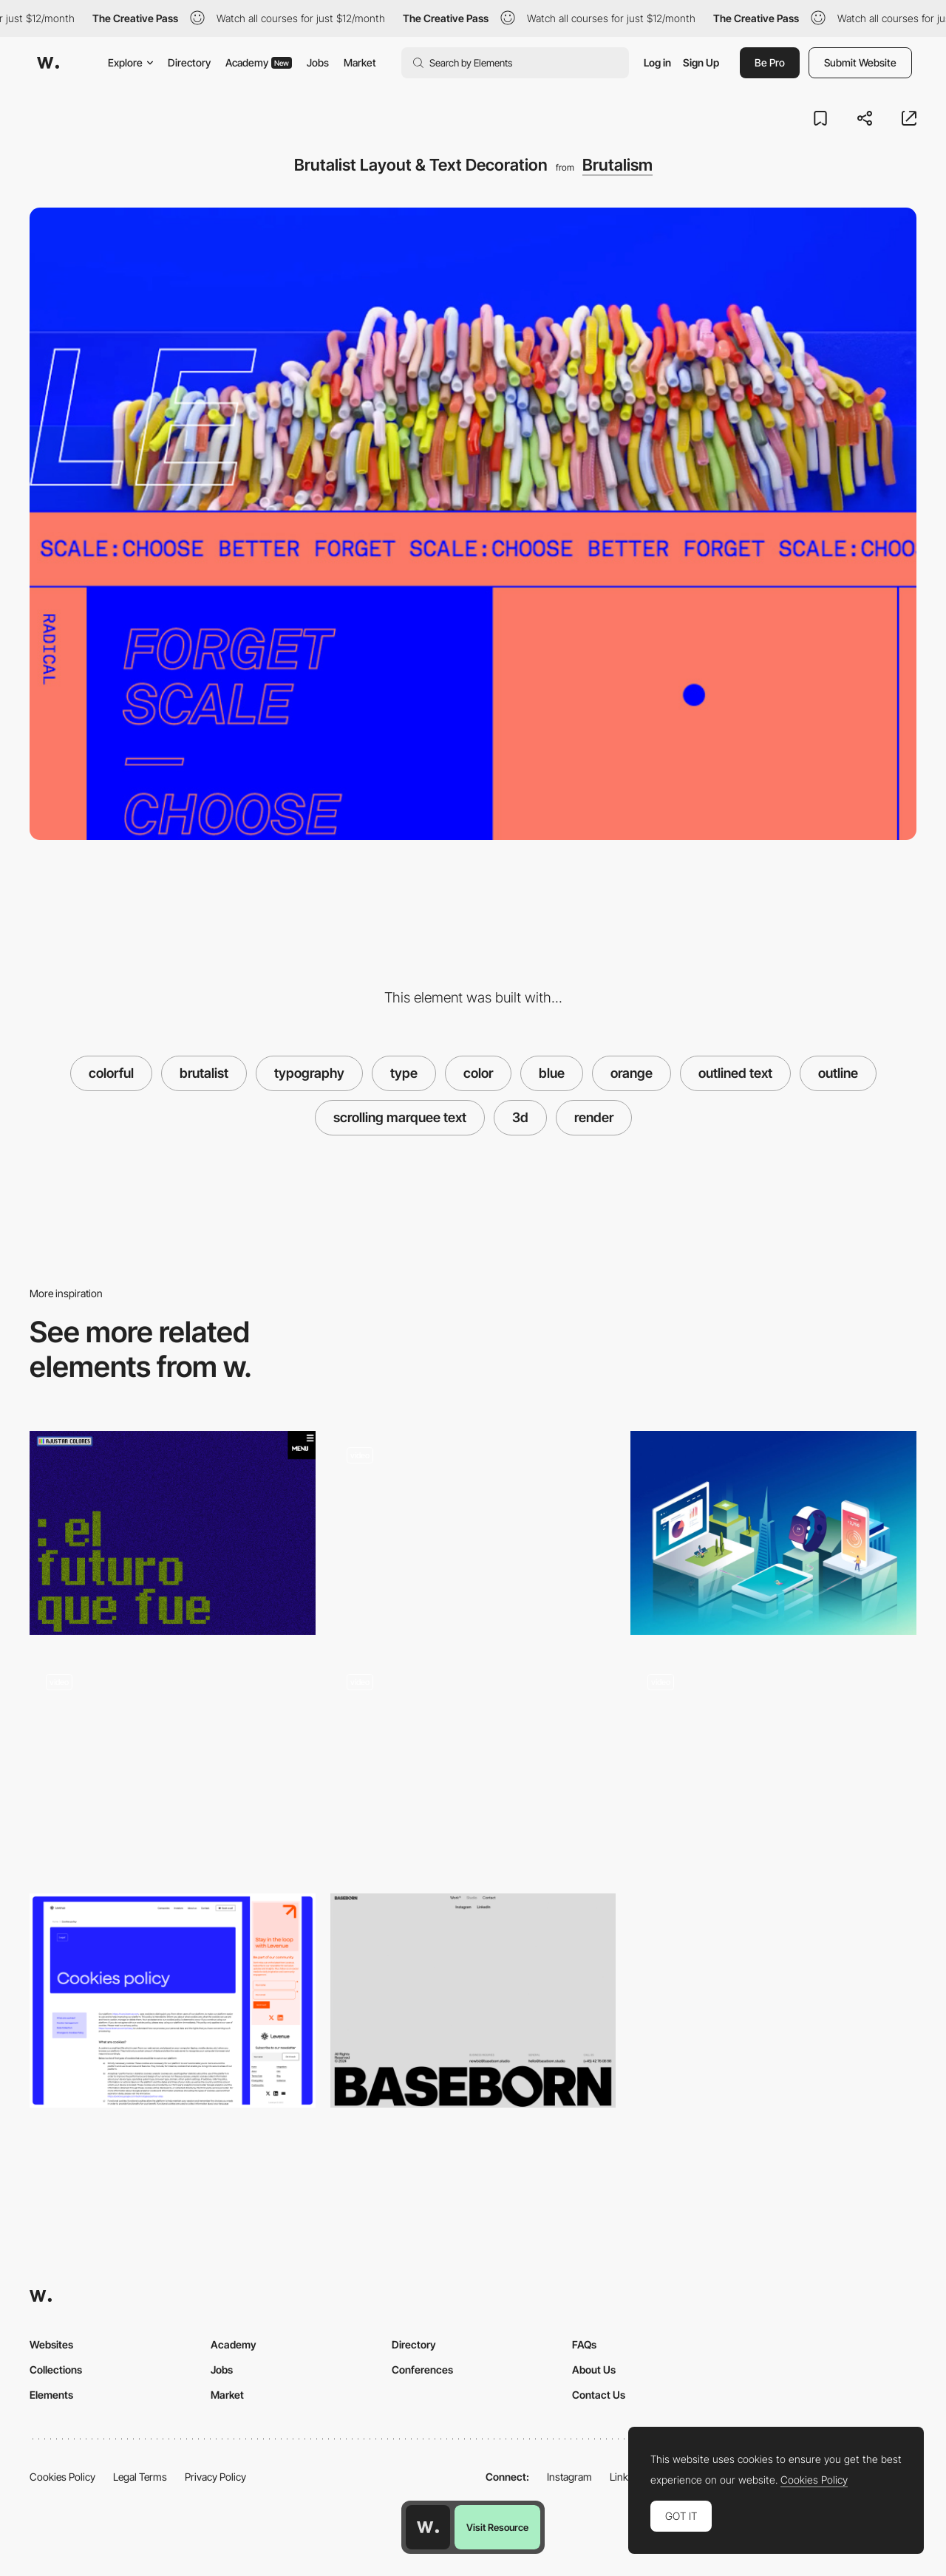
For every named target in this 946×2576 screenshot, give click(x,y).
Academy (258, 62)
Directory (189, 62)
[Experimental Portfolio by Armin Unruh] (773, 1759)
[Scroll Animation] (173, 1764)
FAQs (584, 2344)
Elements (51, 2394)
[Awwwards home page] (428, 2527)
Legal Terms (140, 2476)
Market (360, 62)
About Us (594, 2369)
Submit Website (860, 62)
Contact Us (598, 2394)
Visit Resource (497, 2527)
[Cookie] (173, 2000)
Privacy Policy (215, 2476)
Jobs (318, 62)
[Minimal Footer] (473, 2000)
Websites (51, 2344)
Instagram (569, 2476)
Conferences (422, 2369)
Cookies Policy (62, 2476)
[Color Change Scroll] (473, 1533)
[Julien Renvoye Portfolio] (773, 1533)
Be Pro (770, 62)
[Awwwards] (48, 63)
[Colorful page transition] (473, 1764)
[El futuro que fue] (173, 1533)
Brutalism (617, 165)
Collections (56, 2369)
